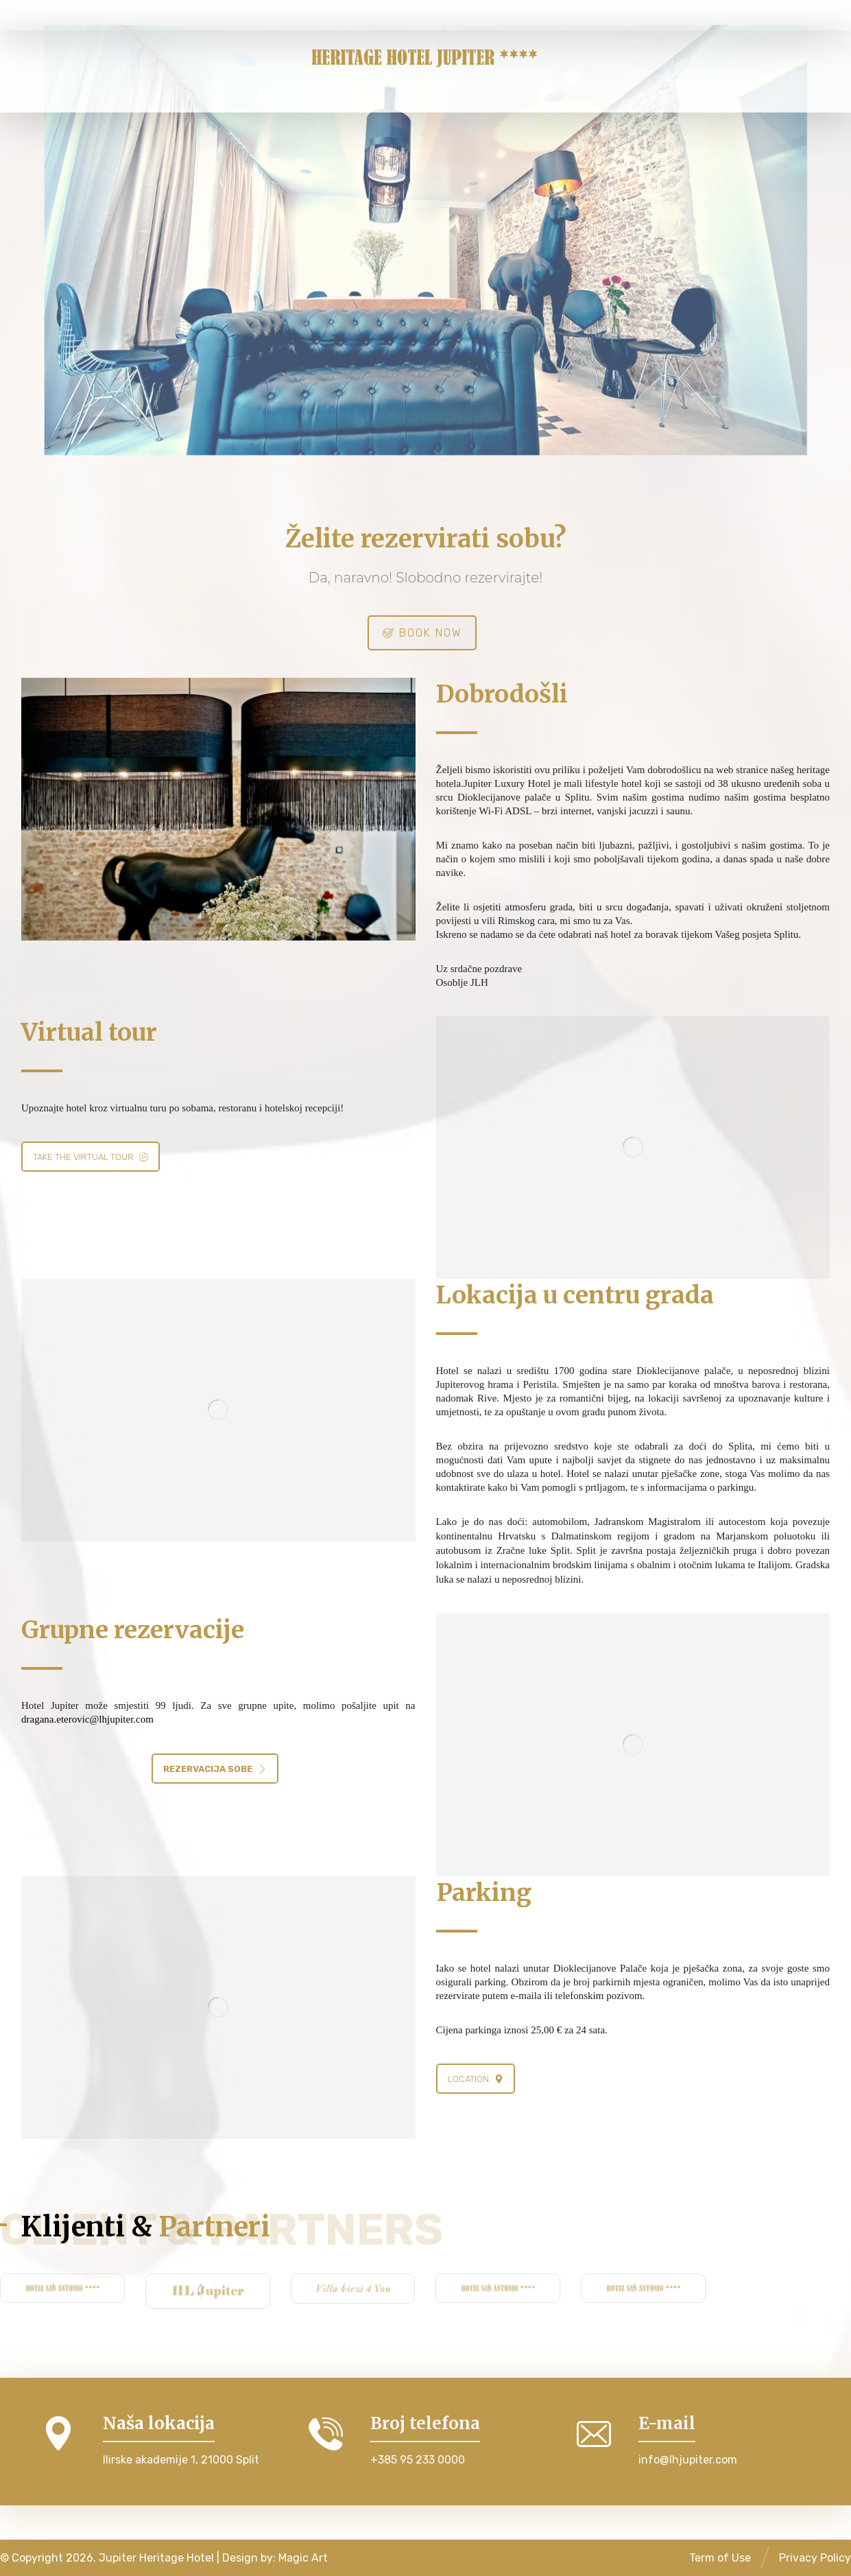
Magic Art (303, 2557)
